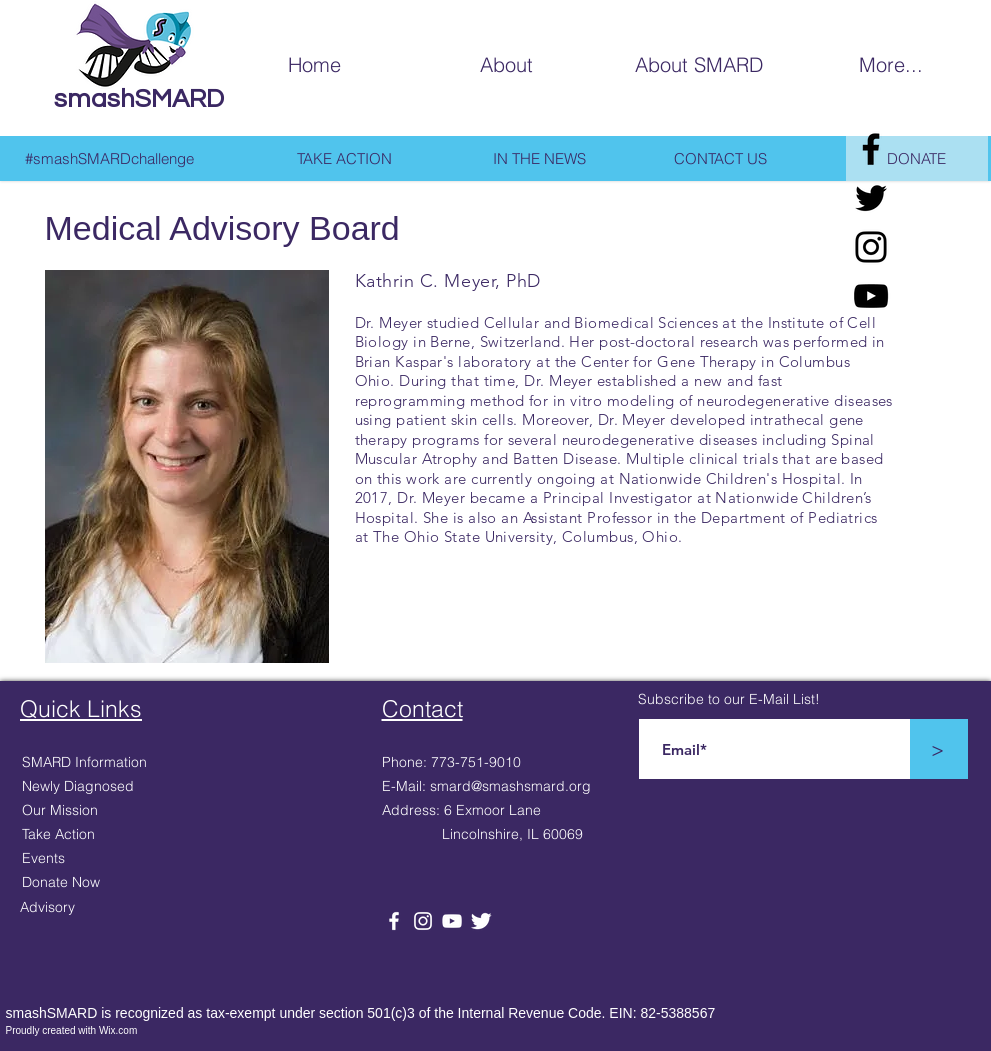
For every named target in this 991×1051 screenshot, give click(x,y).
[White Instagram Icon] (423, 921)
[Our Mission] (127, 811)
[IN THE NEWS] (539, 158)
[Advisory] (125, 908)
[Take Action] (127, 835)
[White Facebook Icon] (394, 921)
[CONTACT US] (721, 158)
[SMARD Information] (127, 763)
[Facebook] (871, 149)
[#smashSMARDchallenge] (110, 158)
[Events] (127, 859)
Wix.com (118, 1030)
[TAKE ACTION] (345, 158)
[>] (938, 749)
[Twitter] (871, 198)
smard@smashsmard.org (510, 786)
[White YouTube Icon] (452, 921)
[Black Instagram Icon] (871, 247)
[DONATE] (917, 158)
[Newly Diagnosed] (127, 787)
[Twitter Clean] (481, 921)
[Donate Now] (127, 883)
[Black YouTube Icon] (871, 296)
